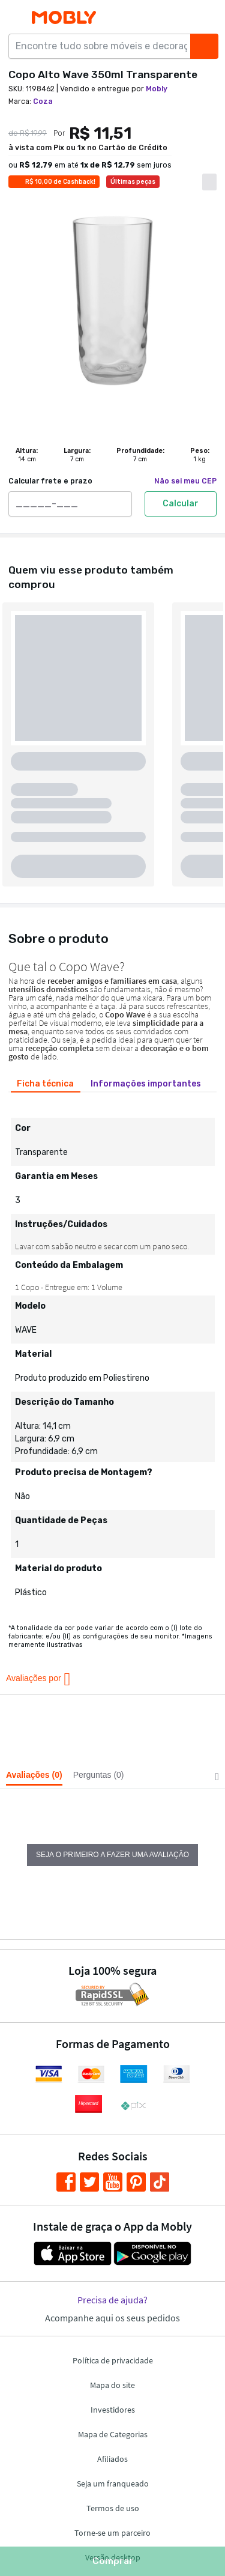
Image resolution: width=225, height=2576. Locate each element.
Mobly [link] (156, 89)
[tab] (45, 1084)
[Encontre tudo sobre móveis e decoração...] (103, 46)
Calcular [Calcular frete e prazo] (181, 504)
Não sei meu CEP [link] (185, 481)
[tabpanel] (112, 1353)
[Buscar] (204, 46)
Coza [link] (43, 101)
